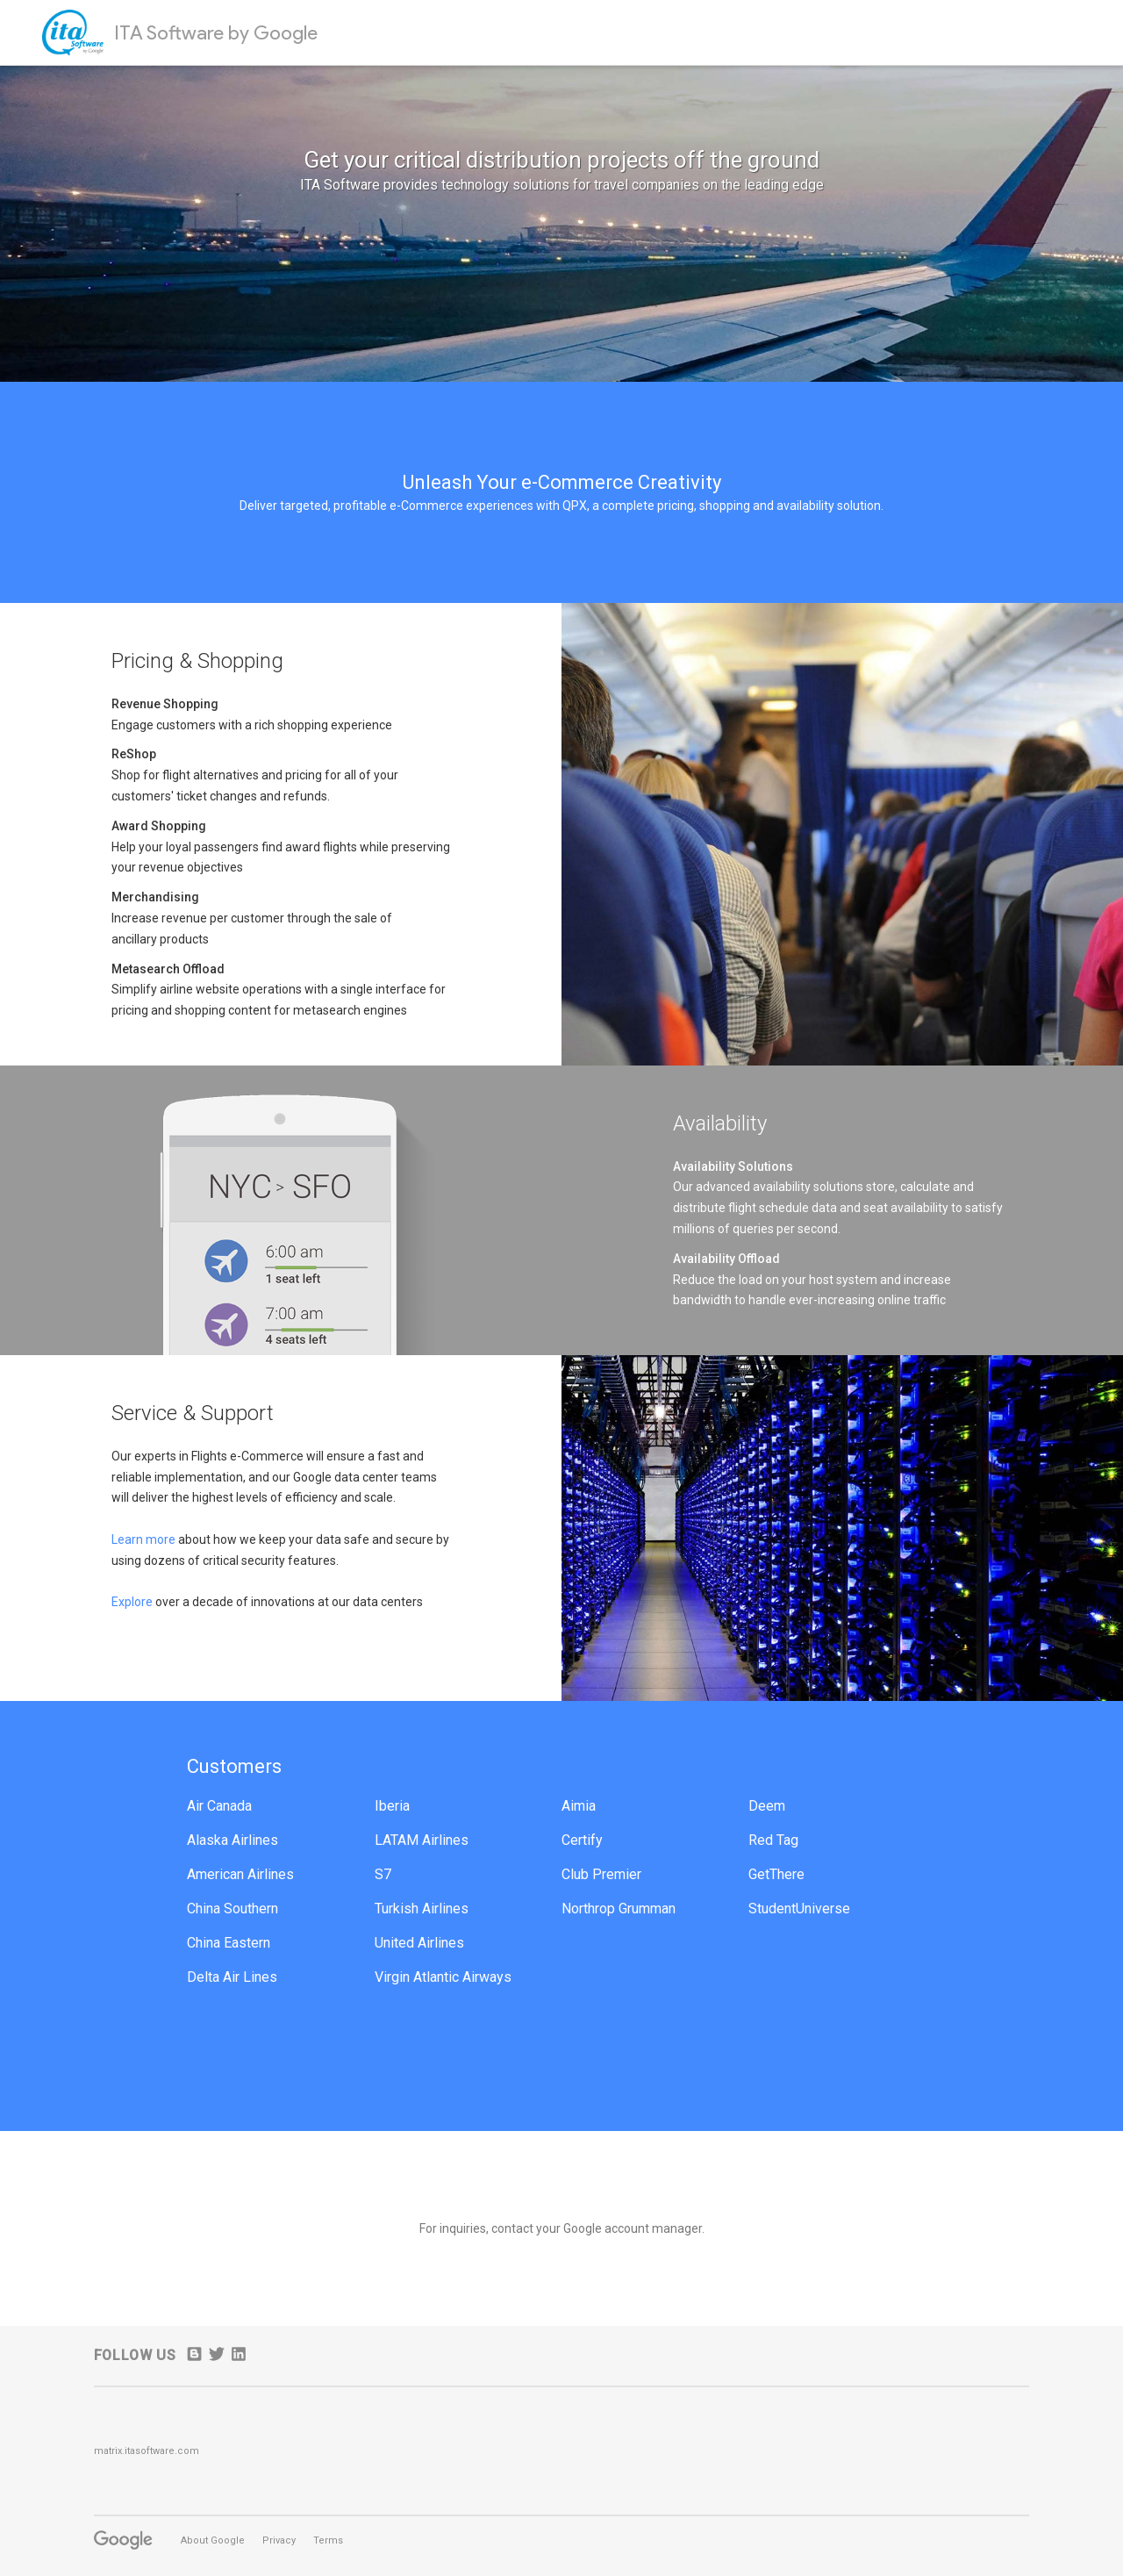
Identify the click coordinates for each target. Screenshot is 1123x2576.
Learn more (143, 1539)
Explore (133, 1602)
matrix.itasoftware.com (146, 2451)
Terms (328, 2540)
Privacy (279, 2540)
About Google (213, 2540)
